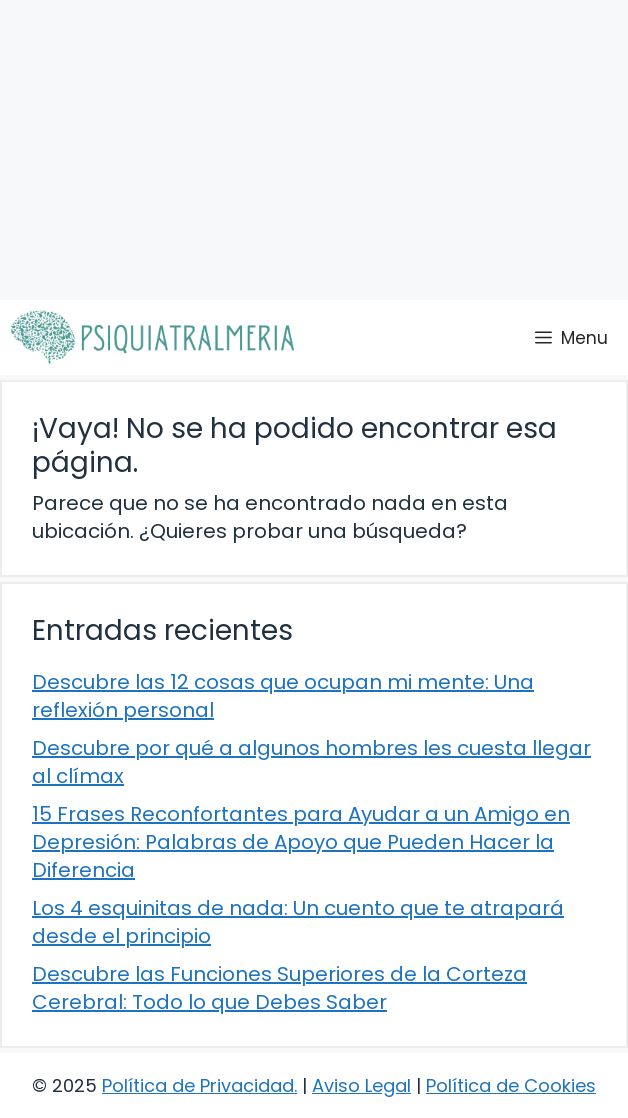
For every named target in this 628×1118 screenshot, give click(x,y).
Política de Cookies (511, 1085)
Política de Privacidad (198, 1085)
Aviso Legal (361, 1085)
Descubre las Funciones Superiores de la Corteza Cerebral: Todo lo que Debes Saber (279, 988)
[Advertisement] (314, 150)
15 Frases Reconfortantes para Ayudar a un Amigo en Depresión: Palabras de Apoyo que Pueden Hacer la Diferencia (301, 842)
